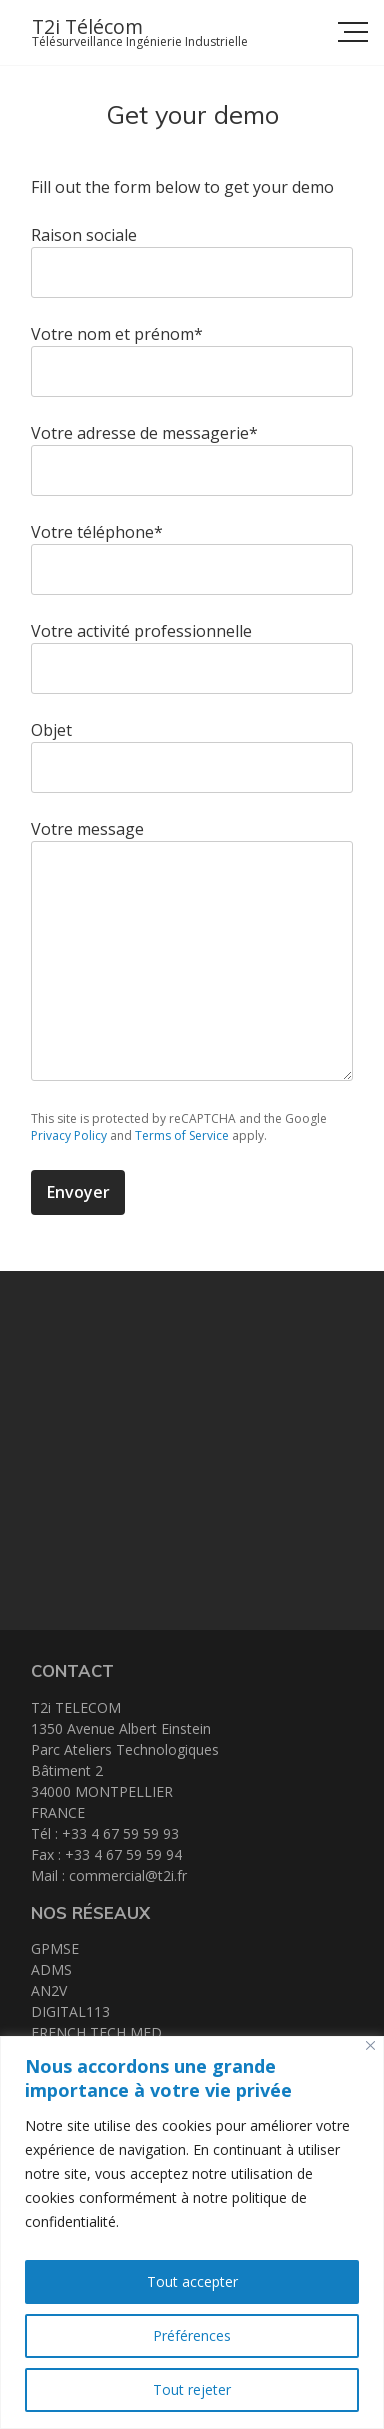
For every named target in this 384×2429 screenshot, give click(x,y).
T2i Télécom (87, 26)
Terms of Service (182, 1135)
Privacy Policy (69, 1135)
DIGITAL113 (70, 2011)
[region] (192, 2232)
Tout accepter (192, 2281)
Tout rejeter (192, 2389)
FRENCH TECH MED (96, 2032)
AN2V (49, 1990)
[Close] (370, 2045)
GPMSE (55, 1948)
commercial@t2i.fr (128, 1875)
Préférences (192, 2335)
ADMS (51, 1969)
